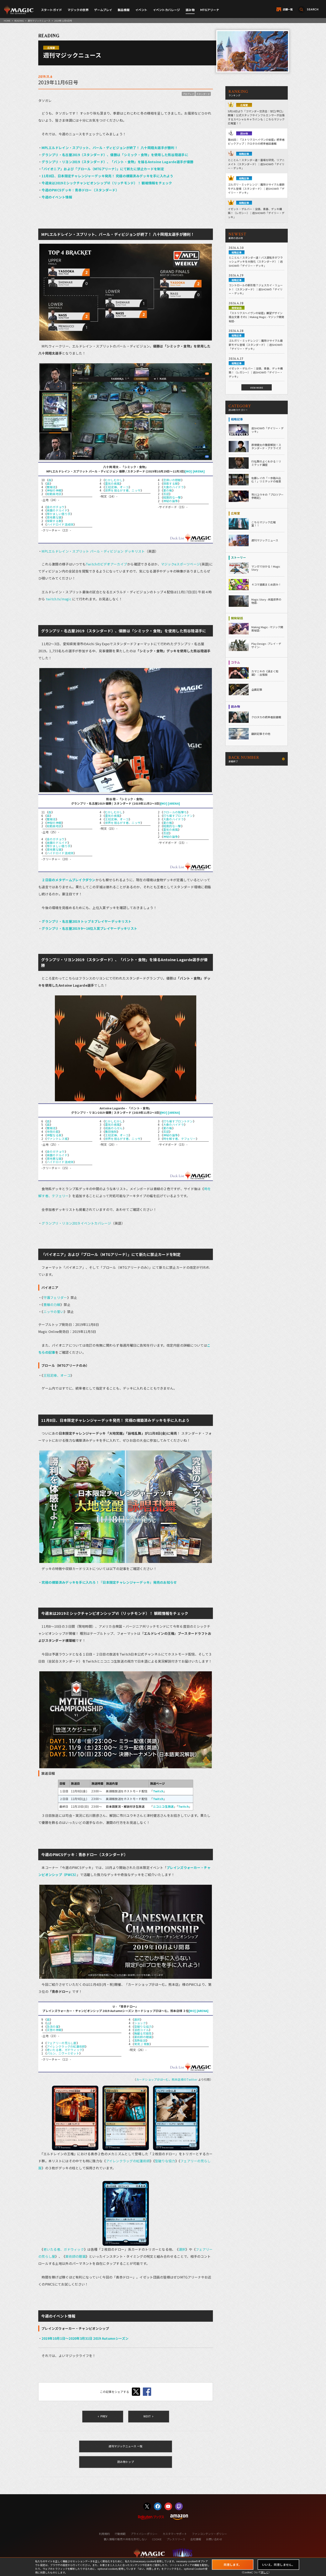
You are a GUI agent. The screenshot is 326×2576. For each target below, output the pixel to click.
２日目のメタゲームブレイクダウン (68, 879)
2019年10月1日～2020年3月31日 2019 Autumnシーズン (85, 2338)
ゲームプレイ (103, 10)
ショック (140, 2023)
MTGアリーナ (209, 10)
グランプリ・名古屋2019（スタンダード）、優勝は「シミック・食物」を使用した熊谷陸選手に (115, 154)
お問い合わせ (214, 2539)
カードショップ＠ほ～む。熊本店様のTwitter (167, 2079)
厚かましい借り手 (58, 514)
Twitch (158, 1791)
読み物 (190, 10)
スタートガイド (51, 10)
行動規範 (120, 2534)
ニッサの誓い (53, 1311)
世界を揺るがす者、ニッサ (123, 490)
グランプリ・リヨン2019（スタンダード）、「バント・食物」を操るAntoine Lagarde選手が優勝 (117, 161)
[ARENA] (199, 471)
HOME (7, 20)
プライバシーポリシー (144, 2534)
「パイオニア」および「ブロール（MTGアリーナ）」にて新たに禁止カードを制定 (103, 168)
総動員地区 (54, 494)
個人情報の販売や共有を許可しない (125, 2539)
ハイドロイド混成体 (60, 524)
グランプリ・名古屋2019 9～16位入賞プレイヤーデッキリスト (89, 928)
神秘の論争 (170, 501)
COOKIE (157, 2539)
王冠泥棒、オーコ (117, 487)
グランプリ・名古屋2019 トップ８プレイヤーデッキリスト (86, 921)
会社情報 (195, 2539)
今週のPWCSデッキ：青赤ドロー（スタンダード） (80, 189)
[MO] (188, 471)
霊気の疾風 (112, 483)
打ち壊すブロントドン (178, 816)
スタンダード (203, 93)
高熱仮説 (140, 2040)
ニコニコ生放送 (163, 1806)
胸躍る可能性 (143, 2033)
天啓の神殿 (54, 2030)
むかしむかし (114, 480)
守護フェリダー (55, 1297)
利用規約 (104, 2534)
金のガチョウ (56, 507)
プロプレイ (188, 93)
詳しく (264, 2572)
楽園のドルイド (57, 510)
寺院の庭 (53, 1132)
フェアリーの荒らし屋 (62, 2043)
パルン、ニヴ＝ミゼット (63, 2053)
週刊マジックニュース (39, 20)
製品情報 (124, 10)
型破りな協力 (143, 2026)
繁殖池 (51, 487)
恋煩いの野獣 (172, 480)
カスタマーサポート (175, 2534)
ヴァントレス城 (57, 1139)
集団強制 (111, 1132)
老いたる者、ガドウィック (64, 2050)
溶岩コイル (141, 2030)
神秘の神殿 (54, 490)
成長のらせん (114, 1128)
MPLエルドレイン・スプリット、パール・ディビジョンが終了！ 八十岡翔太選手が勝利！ (110, 147)
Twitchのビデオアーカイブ (106, 564)
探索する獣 (54, 521)
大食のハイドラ (173, 487)
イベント (141, 10)
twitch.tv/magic (58, 598)
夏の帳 (167, 490)
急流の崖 (53, 2026)
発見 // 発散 (141, 2044)
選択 (137, 2019)
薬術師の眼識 (143, 2037)
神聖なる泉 (54, 1135)
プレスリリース (176, 2539)
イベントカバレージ (166, 10)
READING (19, 20)
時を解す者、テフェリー (179, 1139)
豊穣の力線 (51, 1304)
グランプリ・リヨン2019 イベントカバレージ (76, 1223)
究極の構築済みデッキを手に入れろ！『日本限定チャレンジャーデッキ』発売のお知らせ (109, 1582)
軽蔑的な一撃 (172, 497)
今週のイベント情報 (57, 197)
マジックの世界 (78, 10)
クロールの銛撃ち (175, 812)
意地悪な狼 (54, 517)
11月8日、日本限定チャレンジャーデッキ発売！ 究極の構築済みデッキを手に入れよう (107, 175)
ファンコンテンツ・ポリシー (209, 2534)
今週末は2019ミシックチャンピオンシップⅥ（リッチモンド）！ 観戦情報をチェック (107, 182)
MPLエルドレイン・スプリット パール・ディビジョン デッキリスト (93, 551)
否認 (166, 494)
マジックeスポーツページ (180, 564)
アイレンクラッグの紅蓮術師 (66, 2046)
